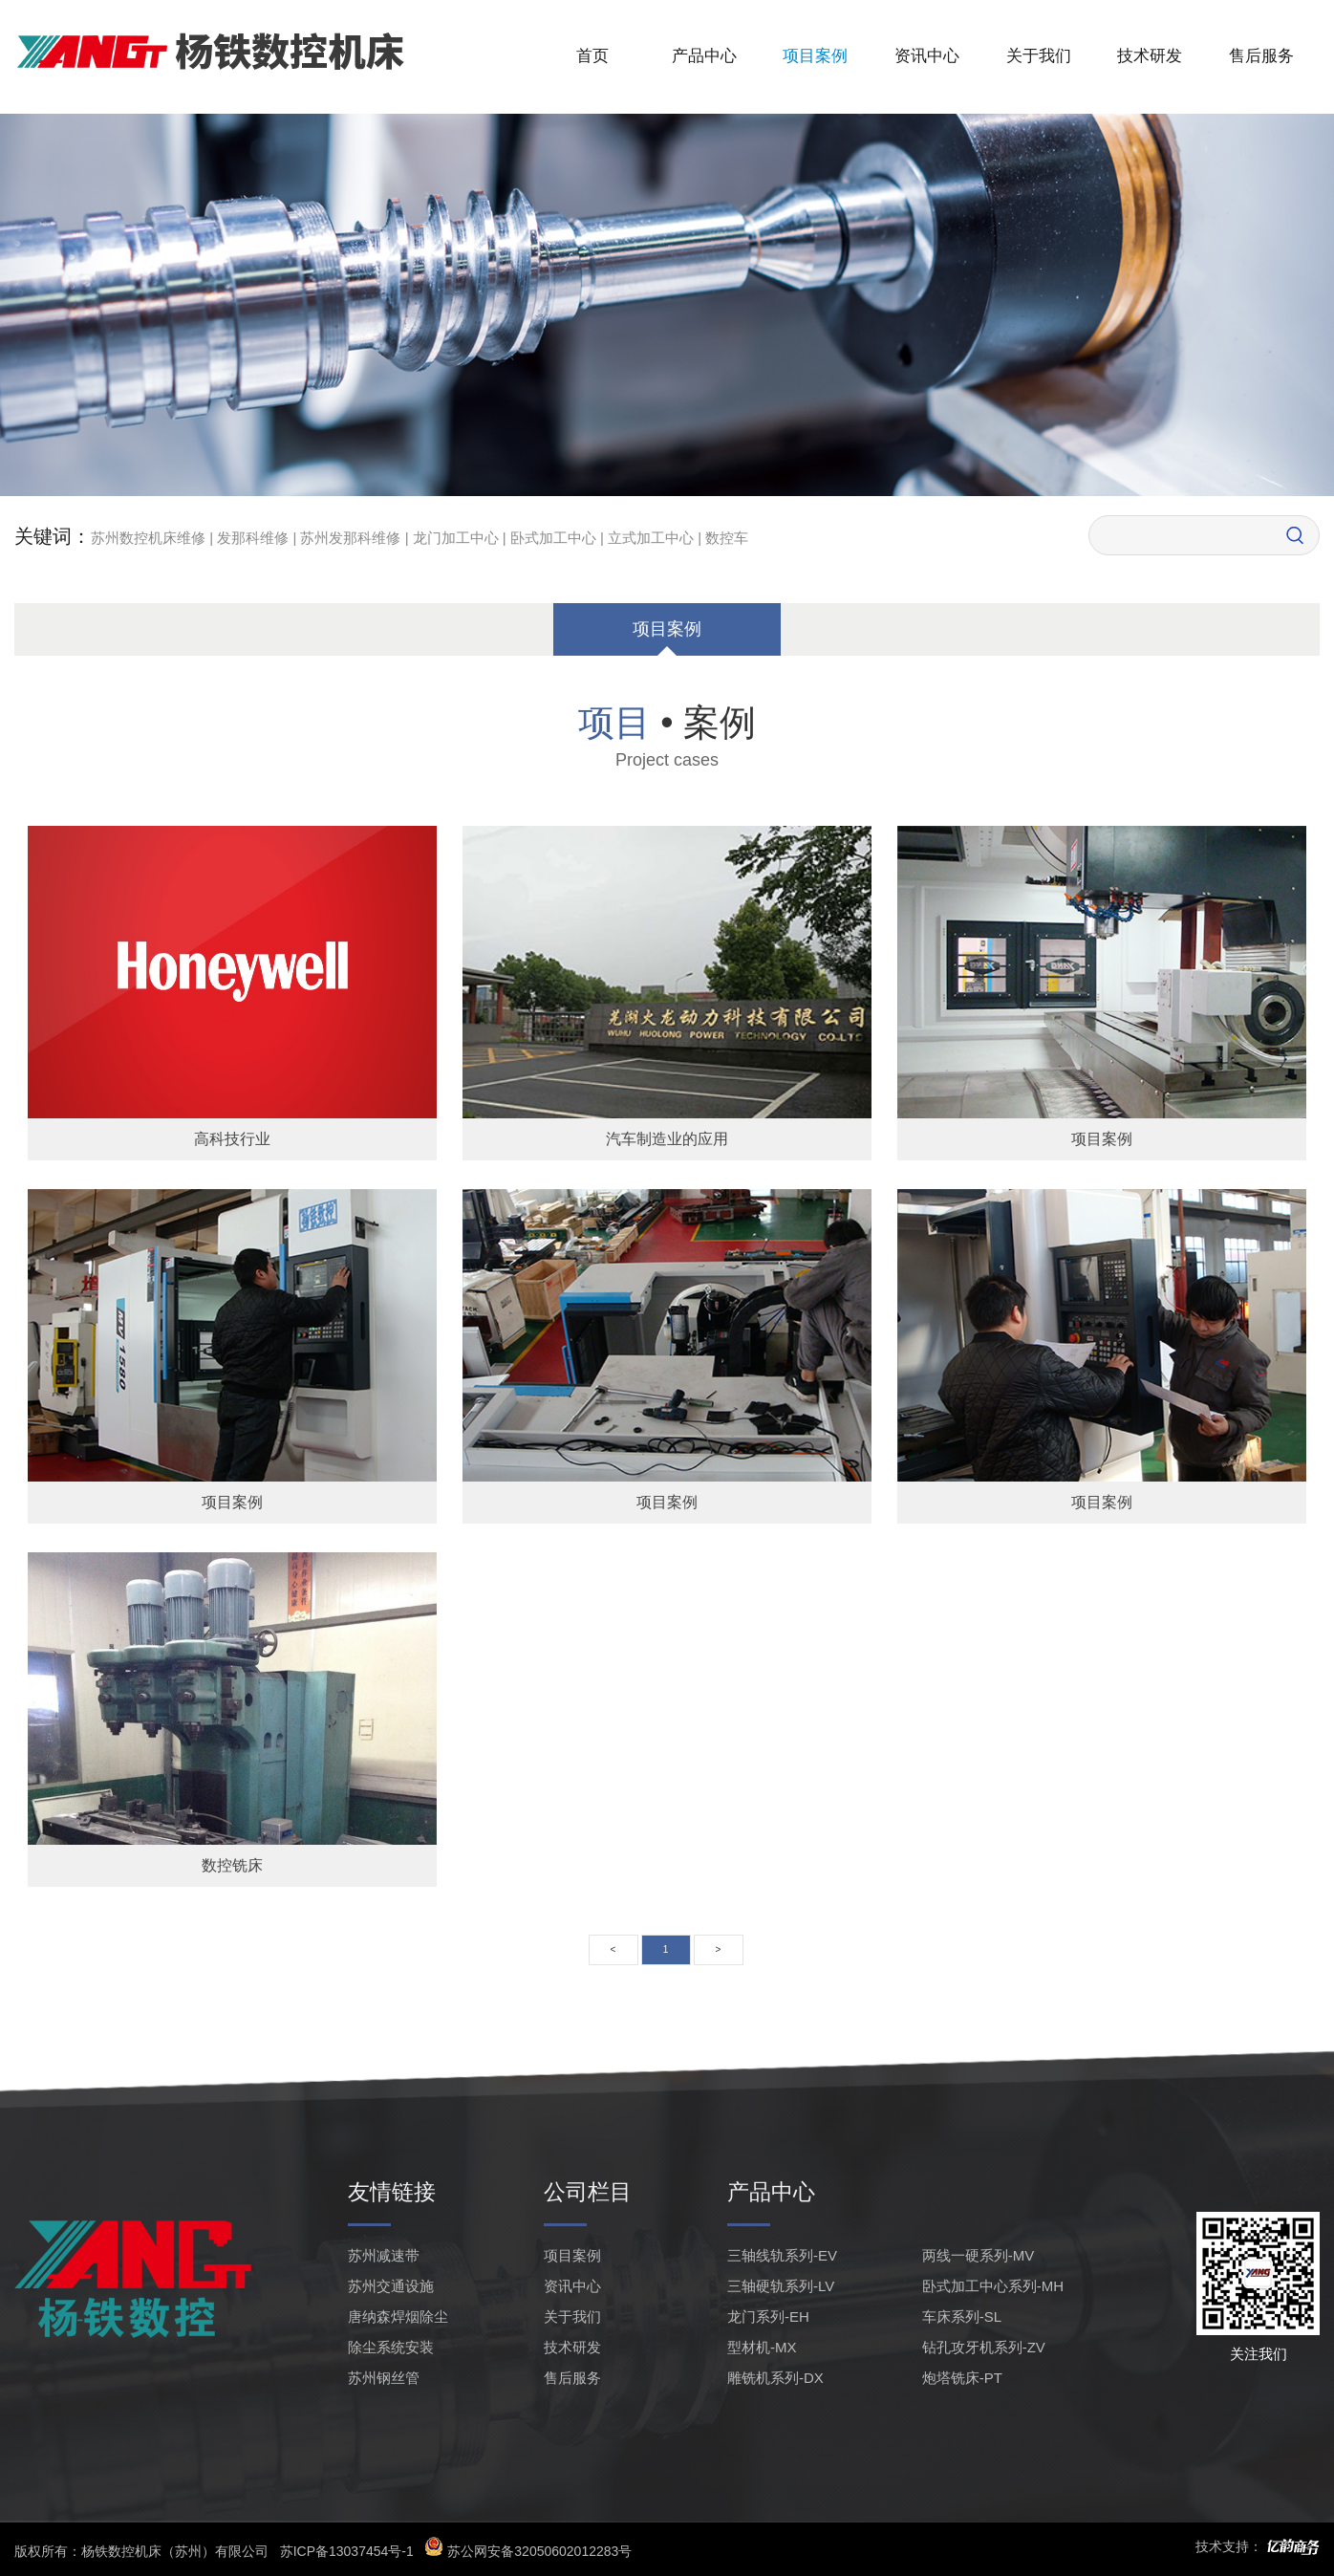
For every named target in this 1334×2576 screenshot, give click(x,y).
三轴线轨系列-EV (782, 2255)
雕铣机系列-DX (775, 2378)
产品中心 (704, 56)
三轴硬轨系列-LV (780, 2286)
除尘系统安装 (391, 2347)
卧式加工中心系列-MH (993, 2286)
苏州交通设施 (391, 2286)
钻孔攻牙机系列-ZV (983, 2347)
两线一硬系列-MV (978, 2255)
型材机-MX (762, 2347)
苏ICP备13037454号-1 (347, 2551)
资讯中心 (926, 56)
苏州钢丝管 (384, 2378)
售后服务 (1261, 56)
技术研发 (1149, 56)
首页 (592, 56)
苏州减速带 (384, 2255)
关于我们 (1038, 56)
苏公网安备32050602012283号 (528, 2551)
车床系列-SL (961, 2316)
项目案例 (815, 56)
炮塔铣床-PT (962, 2378)
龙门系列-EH (768, 2316)
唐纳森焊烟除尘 (398, 2316)
